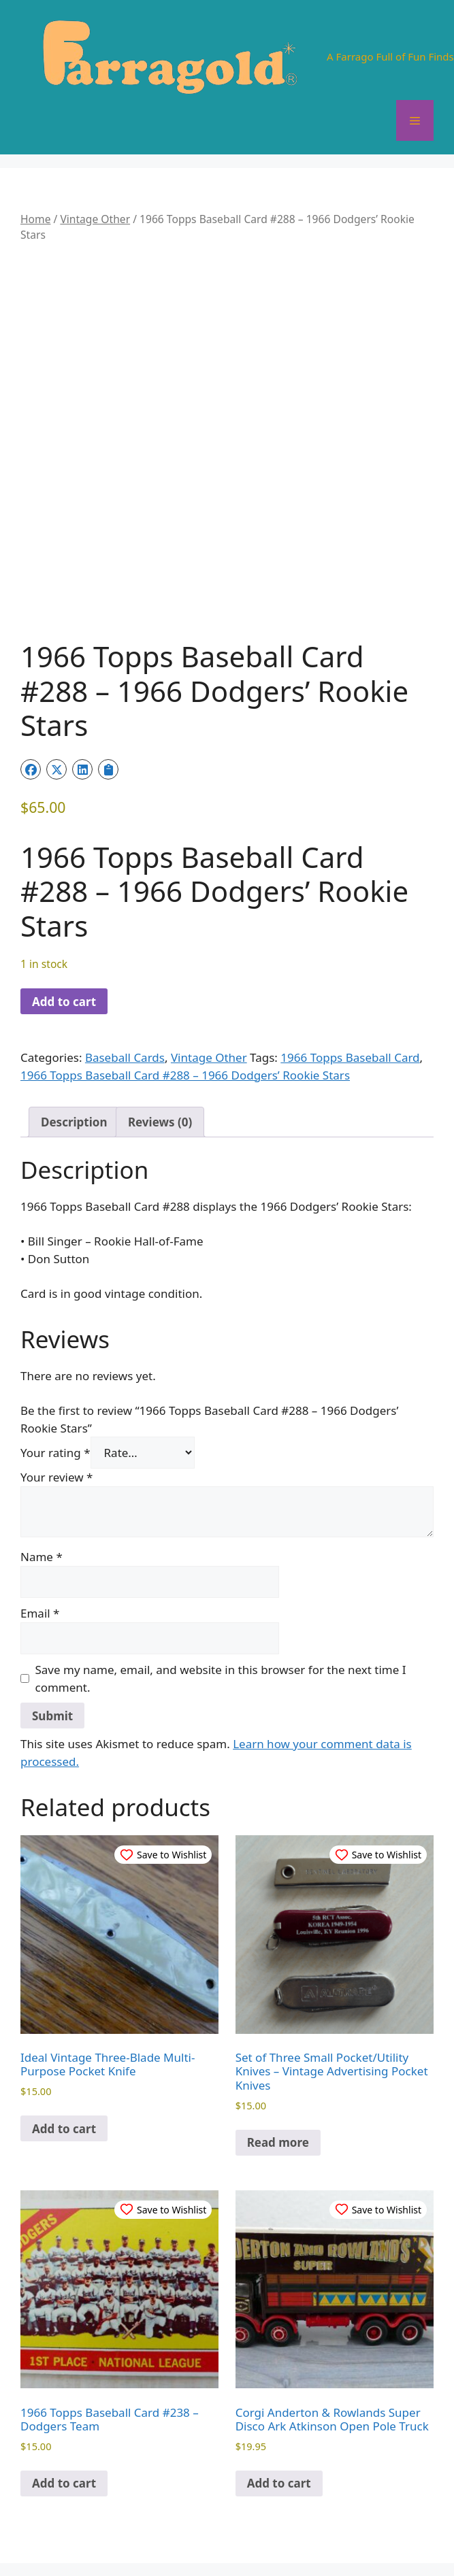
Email (39, 1613)
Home (35, 219)
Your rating (55, 1452)
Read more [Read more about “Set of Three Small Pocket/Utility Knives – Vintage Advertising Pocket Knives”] (278, 2142)
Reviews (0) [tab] (160, 1122)
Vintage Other (95, 219)
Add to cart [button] (64, 2129)
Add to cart (64, 1001)
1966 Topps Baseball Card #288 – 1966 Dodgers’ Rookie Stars (185, 1075)
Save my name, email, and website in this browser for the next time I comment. (220, 1678)
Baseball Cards (125, 1057)
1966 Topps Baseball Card (349, 1057)
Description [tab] (74, 1122)
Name (41, 1557)
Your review (56, 1477)
